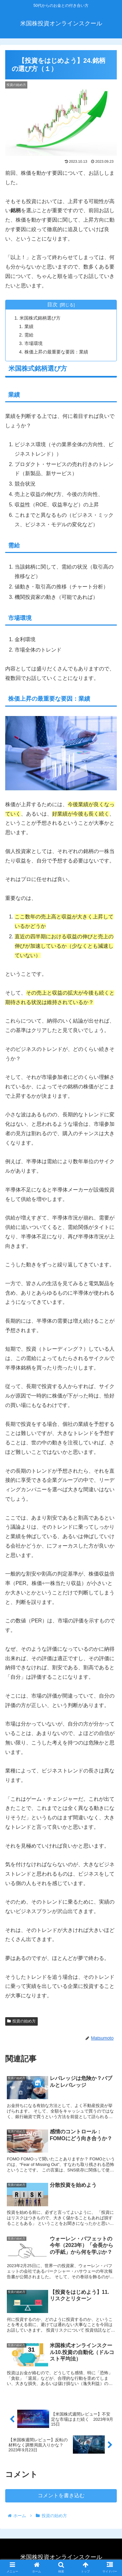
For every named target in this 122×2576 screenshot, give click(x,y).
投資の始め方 (21, 2021)
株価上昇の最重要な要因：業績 (56, 351)
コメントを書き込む (61, 2495)
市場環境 (33, 343)
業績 (29, 326)
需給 (29, 334)
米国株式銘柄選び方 (40, 318)
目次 (52, 304)
